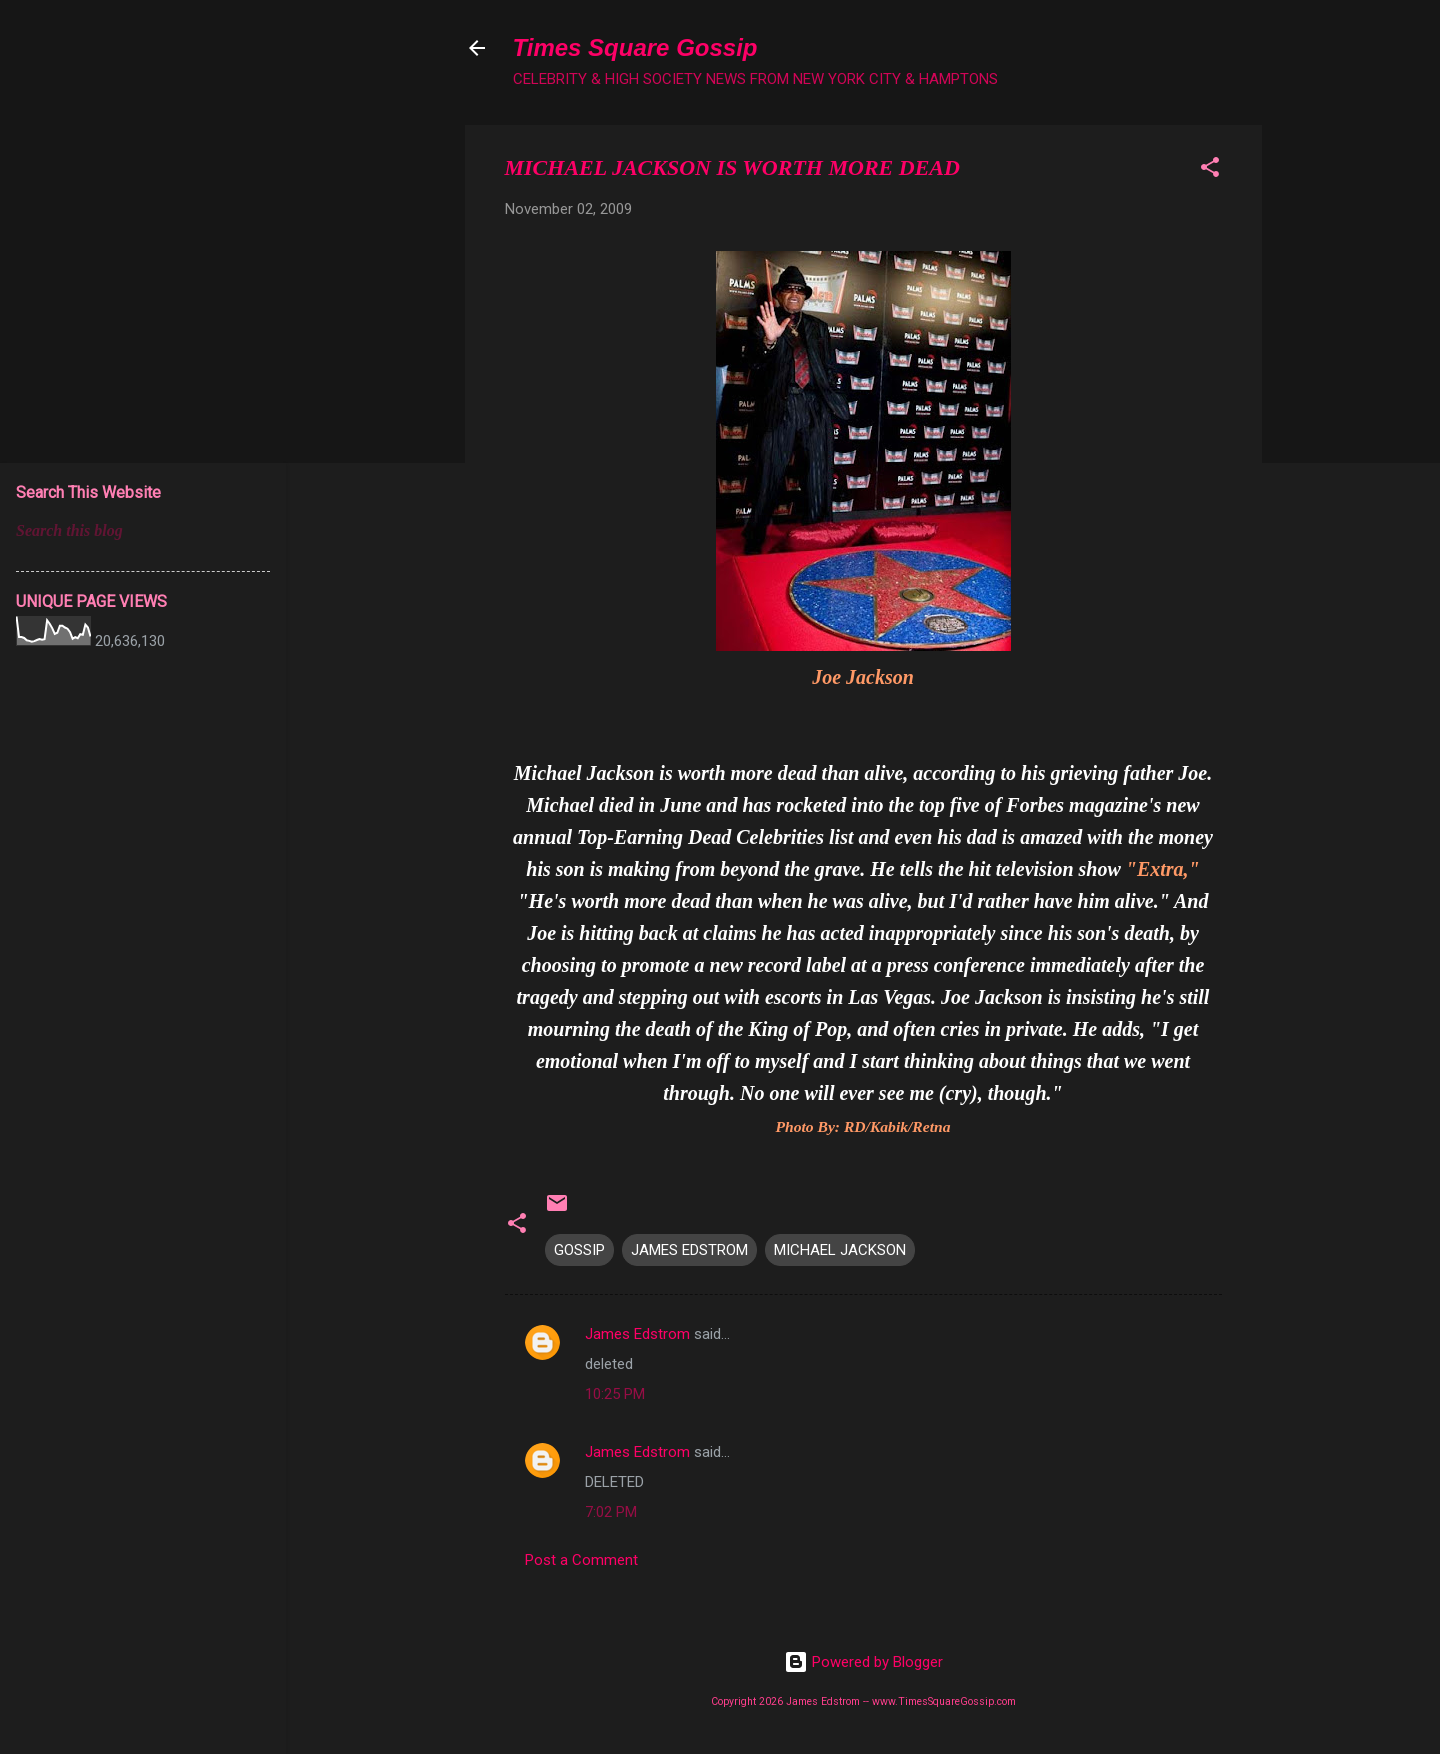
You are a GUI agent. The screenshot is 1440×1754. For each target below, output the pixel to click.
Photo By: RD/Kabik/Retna (862, 1126)
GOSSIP (579, 1250)
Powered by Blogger (863, 1662)
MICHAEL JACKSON (840, 1250)
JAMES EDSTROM (689, 1250)
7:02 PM (611, 1512)
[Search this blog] (143, 531)
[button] (1210, 170)
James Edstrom (637, 1334)
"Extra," (1163, 869)
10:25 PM (615, 1394)
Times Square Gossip (635, 47)
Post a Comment (581, 1560)
